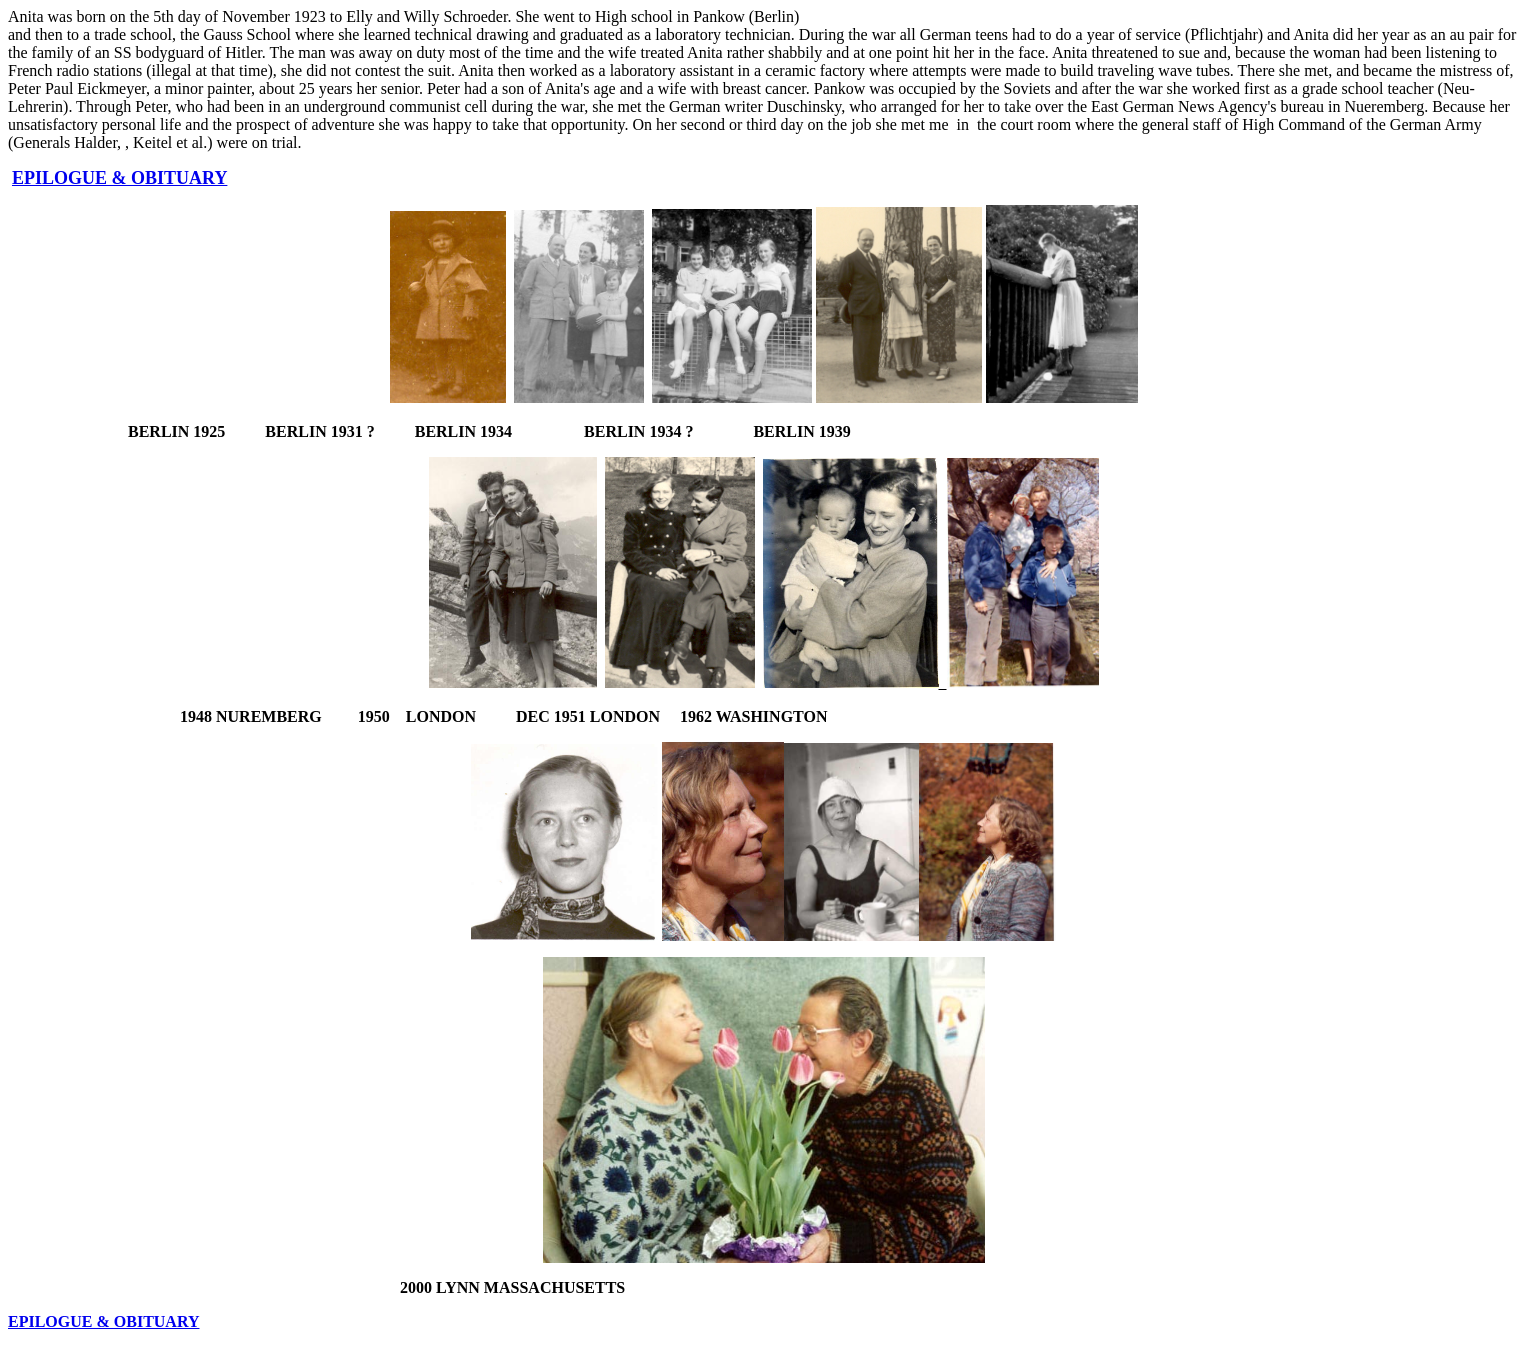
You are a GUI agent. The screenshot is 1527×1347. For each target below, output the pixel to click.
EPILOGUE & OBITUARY (119, 178)
